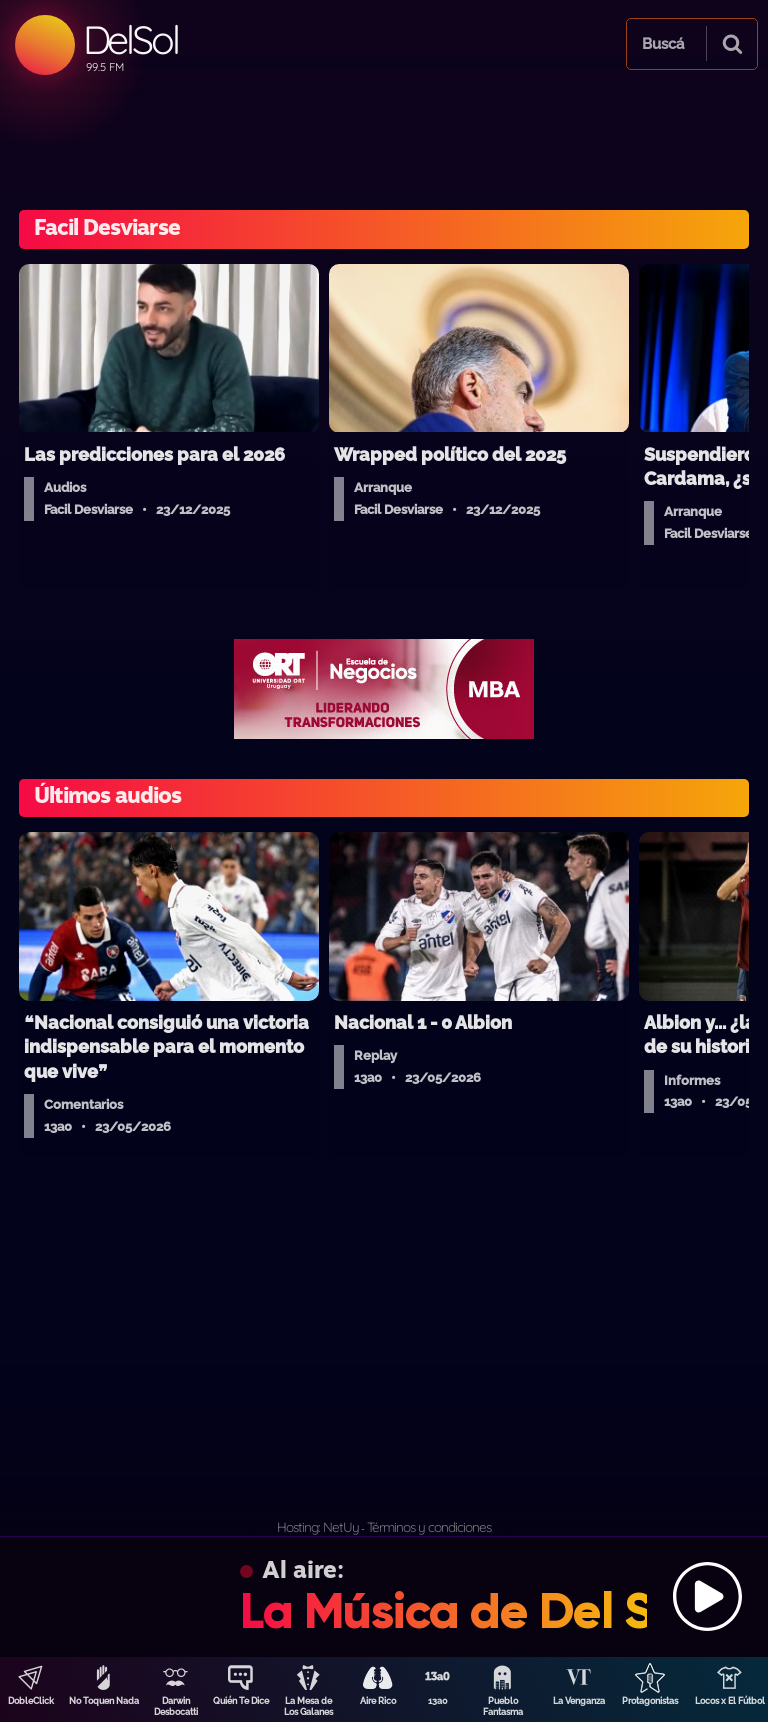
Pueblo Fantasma (503, 1706)
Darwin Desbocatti (176, 1706)
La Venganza (579, 1701)
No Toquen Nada (104, 1701)
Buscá (663, 44)
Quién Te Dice (241, 1701)
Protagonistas (650, 1701)
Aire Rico (378, 1701)
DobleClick (31, 1701)
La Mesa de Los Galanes (308, 1706)
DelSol (130, 39)
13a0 (438, 1701)
